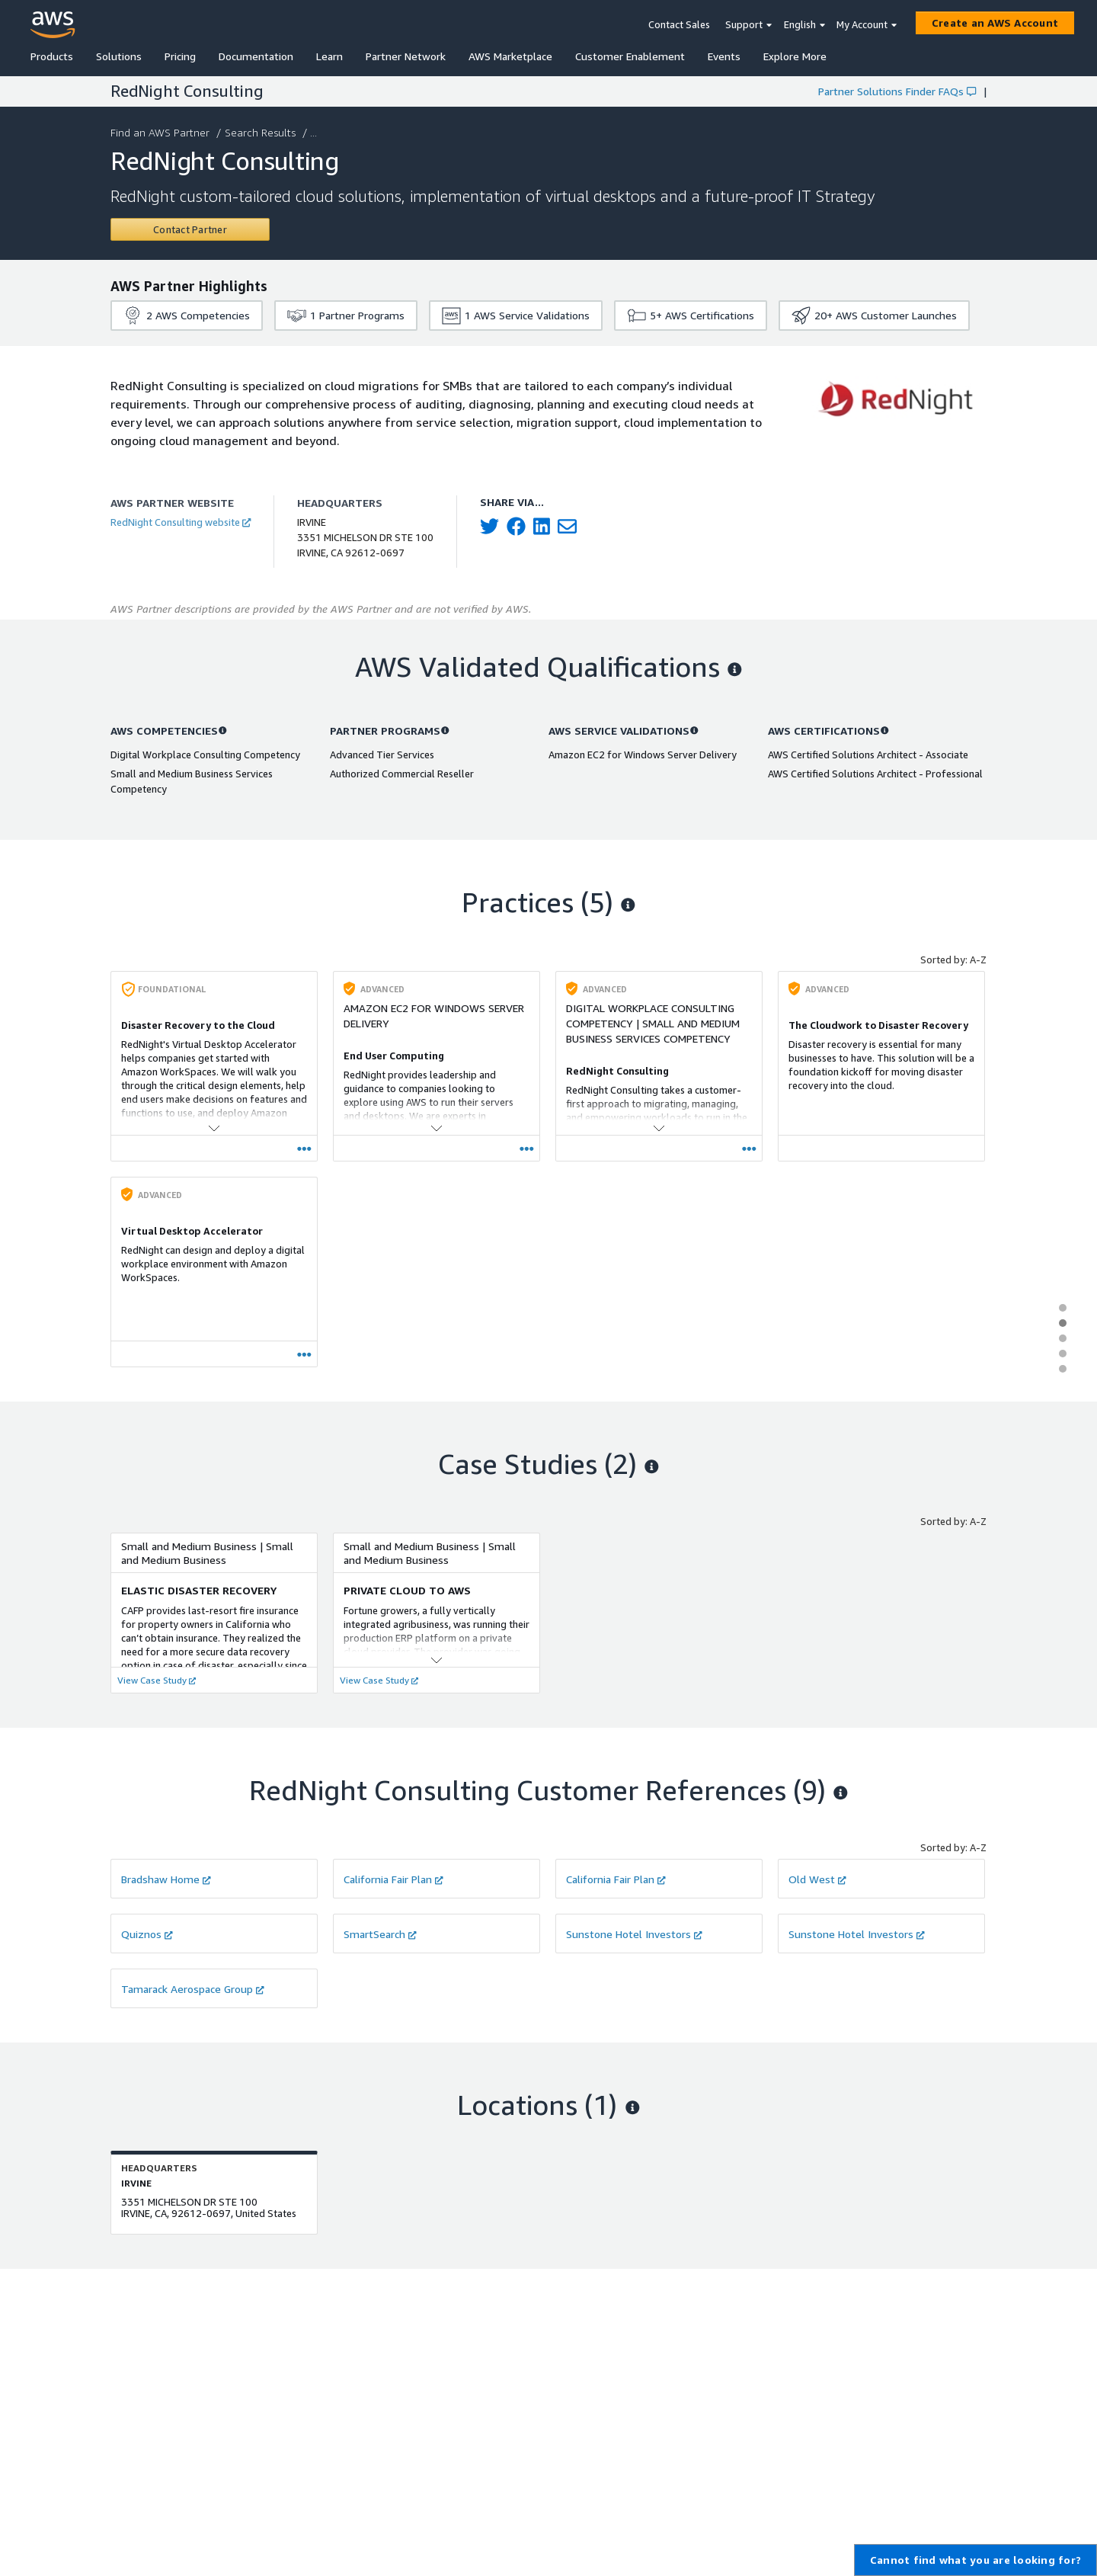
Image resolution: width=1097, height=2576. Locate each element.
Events (724, 56)
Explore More (795, 56)
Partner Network (406, 56)
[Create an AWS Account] (995, 22)
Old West (817, 1879)
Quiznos (147, 1933)
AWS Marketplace (510, 56)
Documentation (256, 56)
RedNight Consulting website (180, 522)
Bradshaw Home (166, 1879)
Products (51, 56)
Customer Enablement (630, 56)
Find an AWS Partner (161, 132)
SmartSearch (380, 1933)
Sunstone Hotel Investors (634, 1933)
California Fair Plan (393, 1879)
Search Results (262, 132)
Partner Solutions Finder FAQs (897, 91)
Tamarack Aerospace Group (192, 1988)
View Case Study (156, 1680)
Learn (329, 56)
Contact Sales (679, 24)
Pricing (180, 56)
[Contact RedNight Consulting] (190, 229)
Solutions (119, 56)
